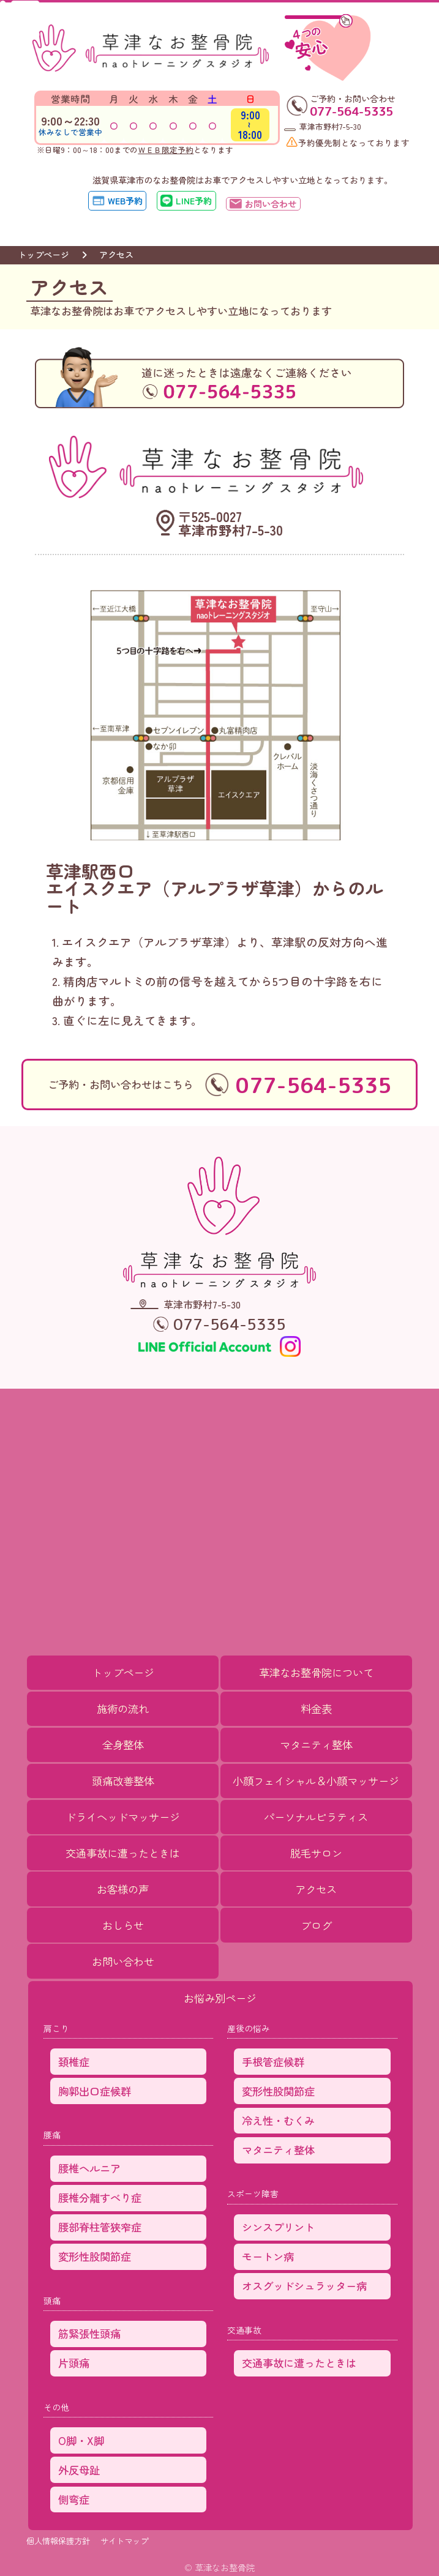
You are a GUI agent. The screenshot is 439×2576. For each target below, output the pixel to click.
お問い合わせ (123, 1961)
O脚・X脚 (81, 2440)
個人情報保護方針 (58, 2540)
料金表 (316, 1708)
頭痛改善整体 (123, 1780)
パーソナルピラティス (316, 1816)
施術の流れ (123, 1708)
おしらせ (123, 1925)
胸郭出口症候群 (94, 2091)
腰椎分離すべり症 (99, 2197)
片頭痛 (73, 2362)
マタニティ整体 (316, 1744)
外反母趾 (79, 2469)
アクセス (316, 1889)
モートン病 (268, 2256)
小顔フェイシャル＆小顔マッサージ (316, 1780)
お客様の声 (123, 1889)
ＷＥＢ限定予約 (165, 149)
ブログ (316, 1925)
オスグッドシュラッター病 (304, 2285)
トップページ (43, 254)
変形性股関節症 (94, 2256)
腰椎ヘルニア (89, 2168)
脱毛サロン (316, 1853)
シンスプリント (278, 2226)
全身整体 (123, 1744)
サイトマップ (124, 2540)
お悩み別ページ (220, 1998)
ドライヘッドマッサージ (123, 1816)
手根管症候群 (273, 2061)
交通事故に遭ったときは (123, 1853)
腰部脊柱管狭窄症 (99, 2226)
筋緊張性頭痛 (89, 2333)
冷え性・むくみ (278, 2120)
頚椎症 (73, 2061)
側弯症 (73, 2499)
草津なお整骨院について (316, 1672)
